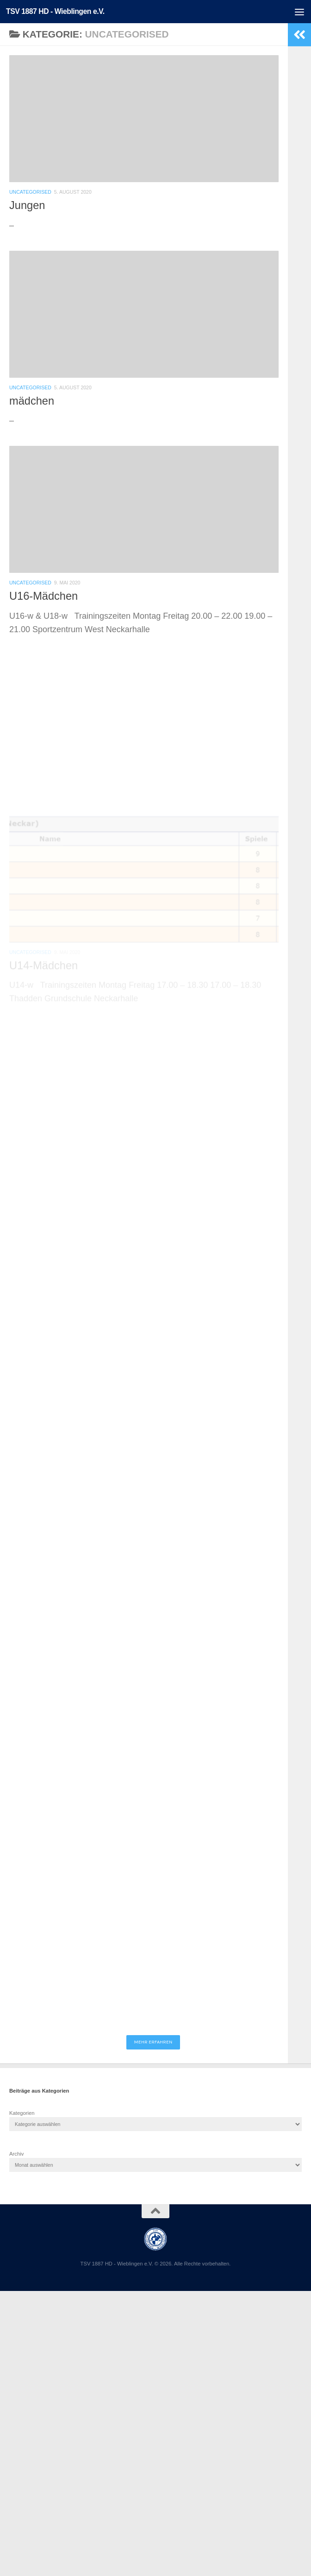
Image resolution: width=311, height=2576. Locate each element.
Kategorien (21, 2113)
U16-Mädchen (43, 598)
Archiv (16, 2154)
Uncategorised (30, 192)
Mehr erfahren (153, 2042)
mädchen (31, 401)
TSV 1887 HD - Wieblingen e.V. (55, 11)
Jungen (27, 205)
